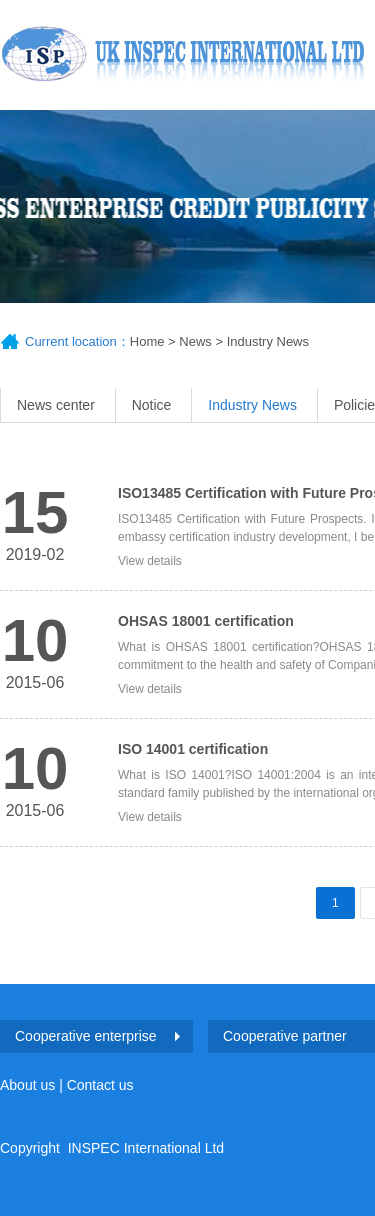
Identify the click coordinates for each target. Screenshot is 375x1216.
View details (150, 561)
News (195, 341)
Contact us (100, 1085)
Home (147, 341)
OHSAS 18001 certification (206, 621)
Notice (152, 405)
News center (56, 405)
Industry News (268, 341)
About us (27, 1085)
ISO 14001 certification (193, 749)
